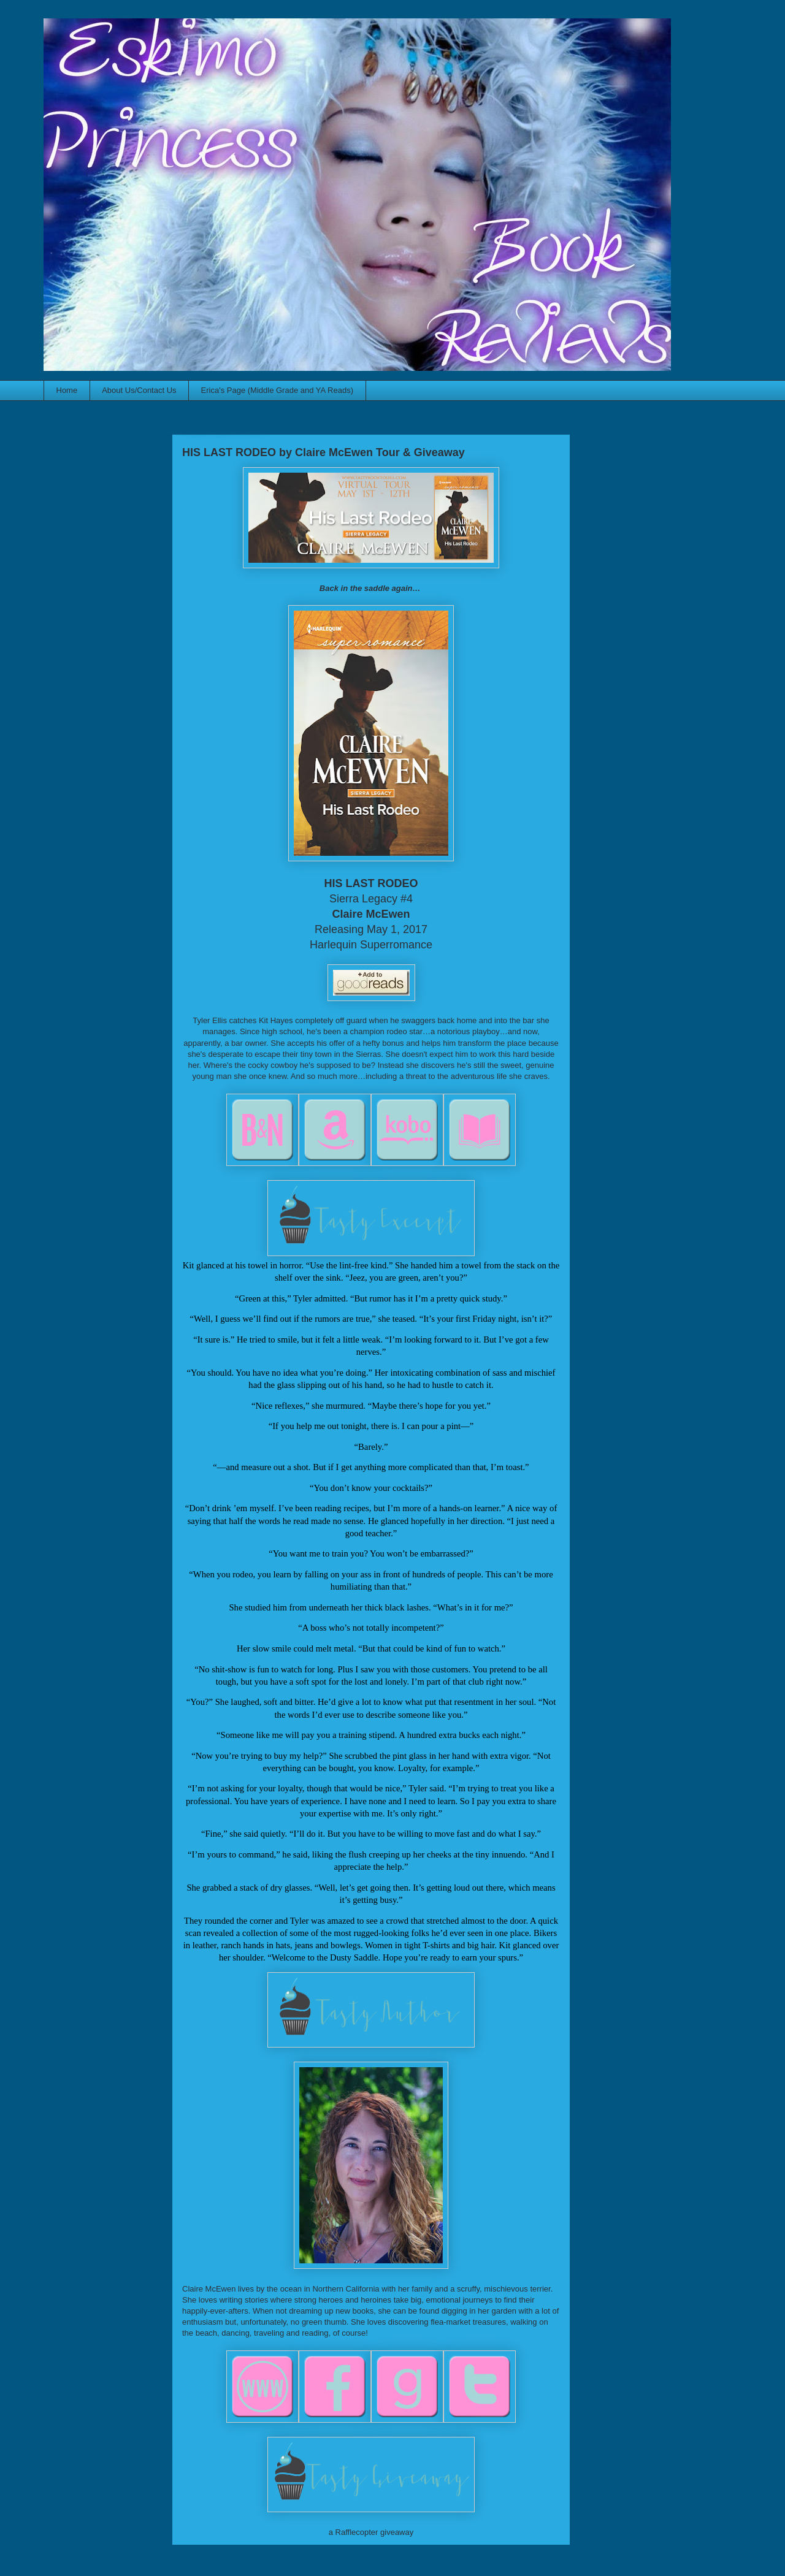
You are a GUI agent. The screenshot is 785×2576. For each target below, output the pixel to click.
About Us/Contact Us (139, 390)
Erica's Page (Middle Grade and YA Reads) (277, 390)
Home (67, 390)
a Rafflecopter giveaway (371, 2532)
